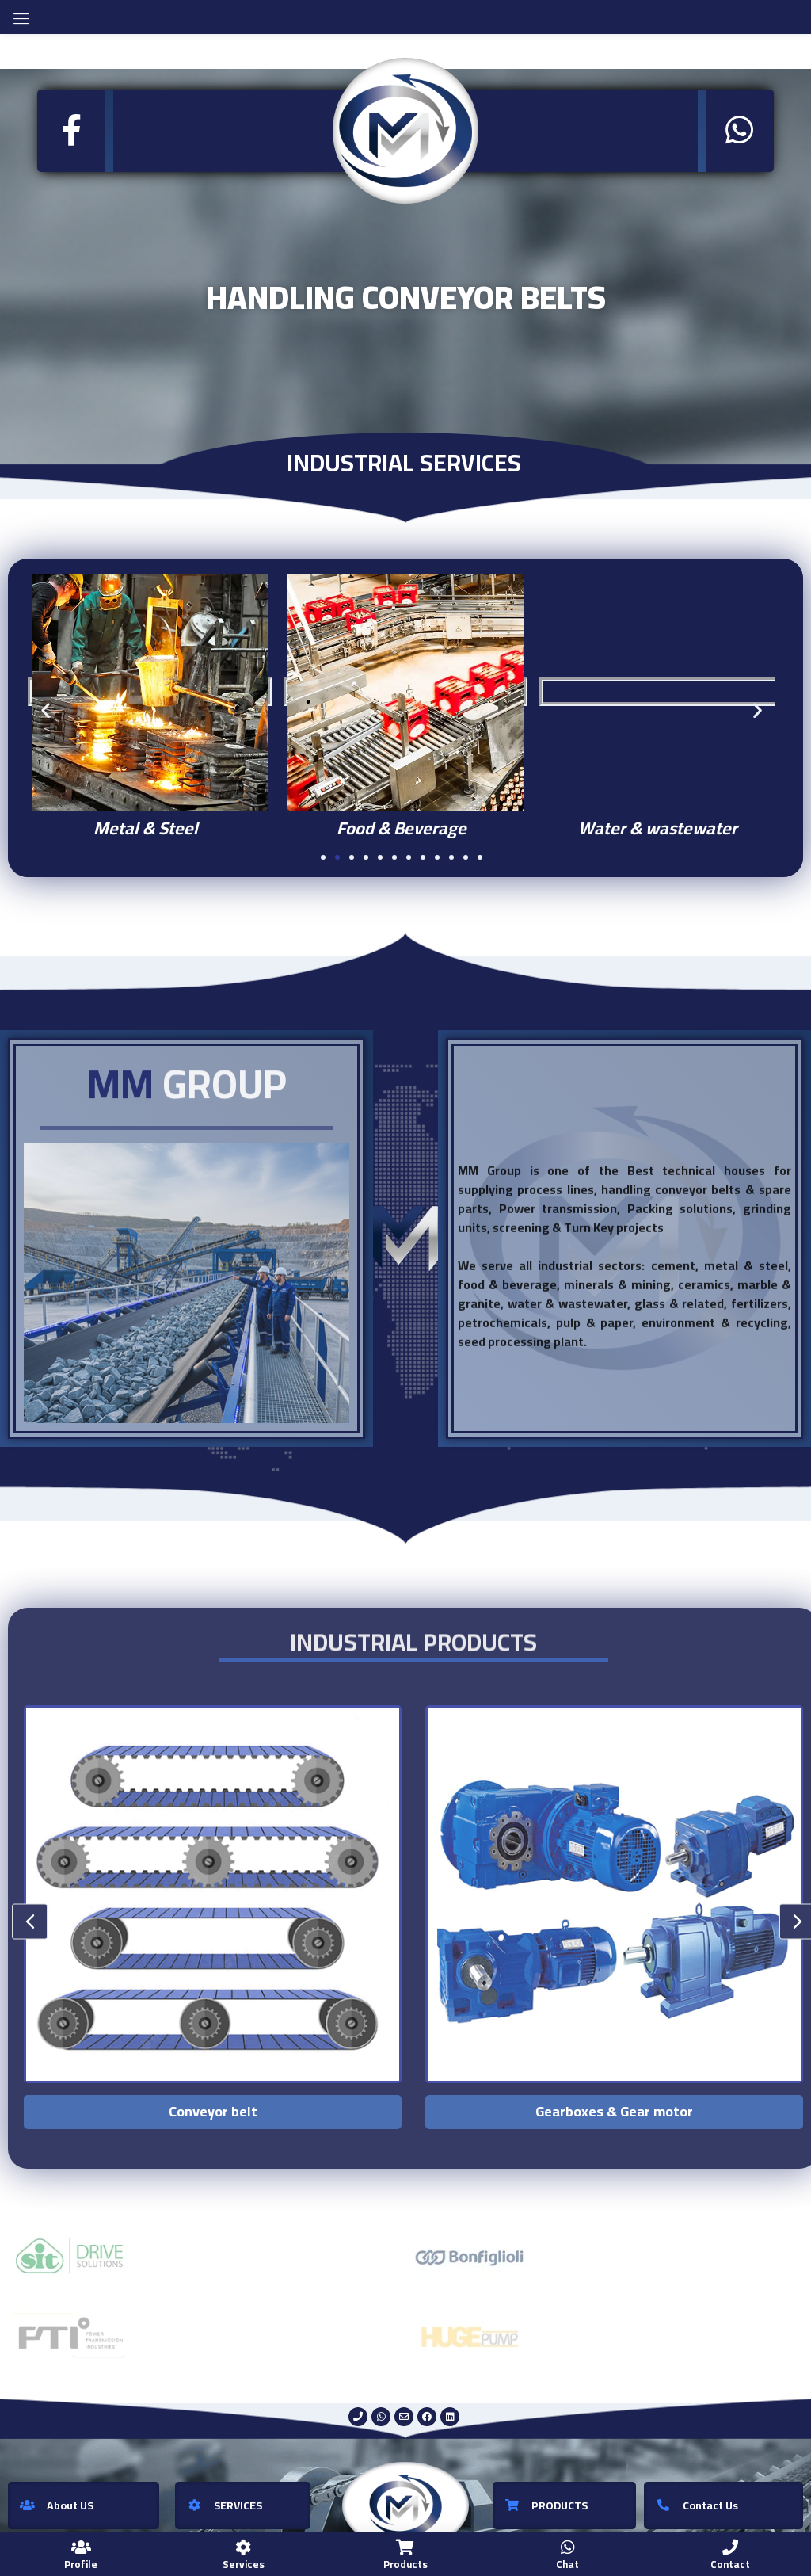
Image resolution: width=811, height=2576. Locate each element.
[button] (45, 710)
